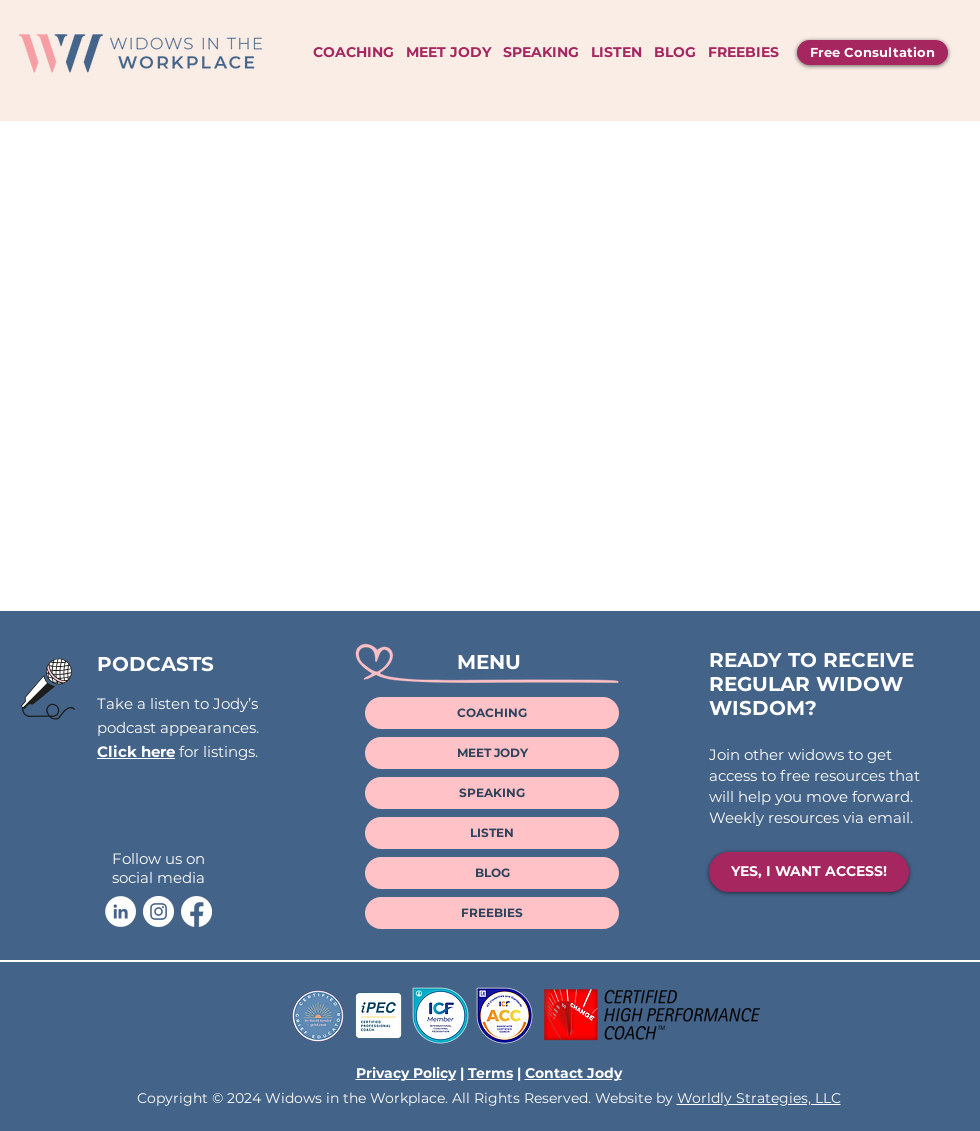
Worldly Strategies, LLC (759, 1098)
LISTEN (492, 832)
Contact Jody (573, 1073)
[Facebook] (196, 911)
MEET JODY (492, 752)
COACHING (492, 712)
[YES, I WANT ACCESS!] (809, 872)
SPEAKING (492, 792)
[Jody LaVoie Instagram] (158, 911)
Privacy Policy (406, 1073)
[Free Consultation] (872, 52)
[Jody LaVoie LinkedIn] (120, 911)
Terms (490, 1073)
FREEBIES (492, 912)
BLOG (492, 872)
